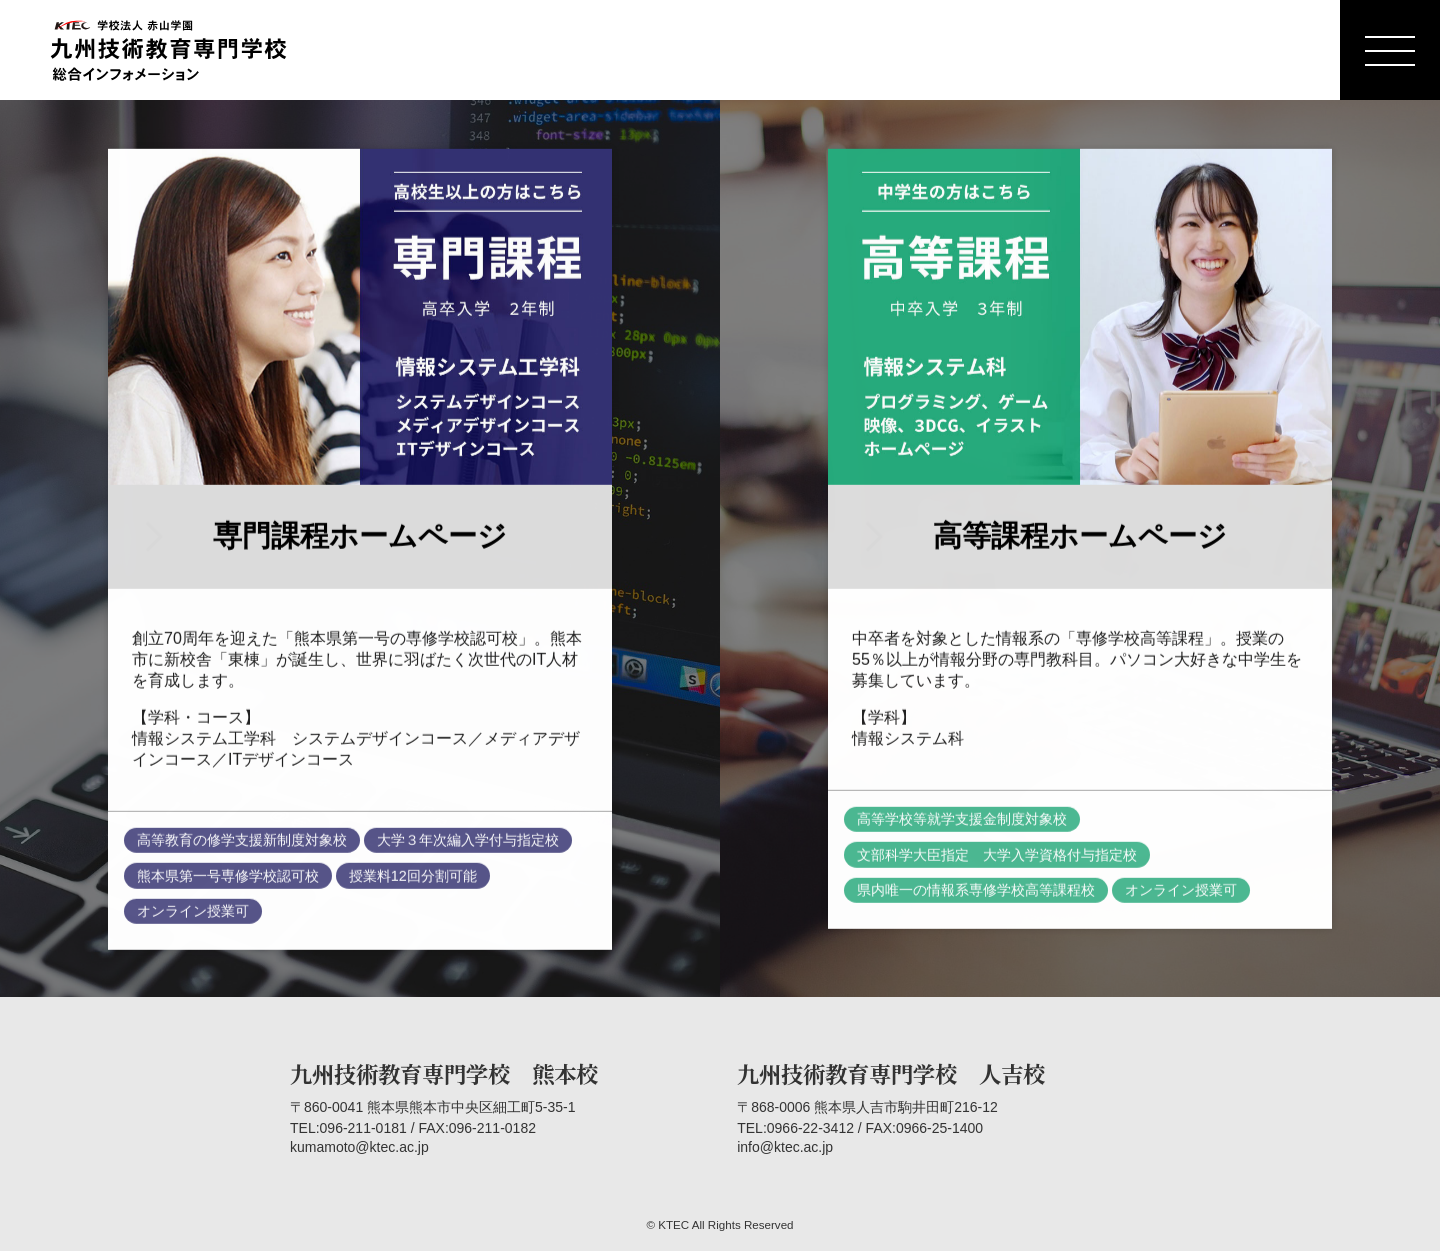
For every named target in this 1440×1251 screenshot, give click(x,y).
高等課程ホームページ (1080, 540)
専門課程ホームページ (360, 540)
